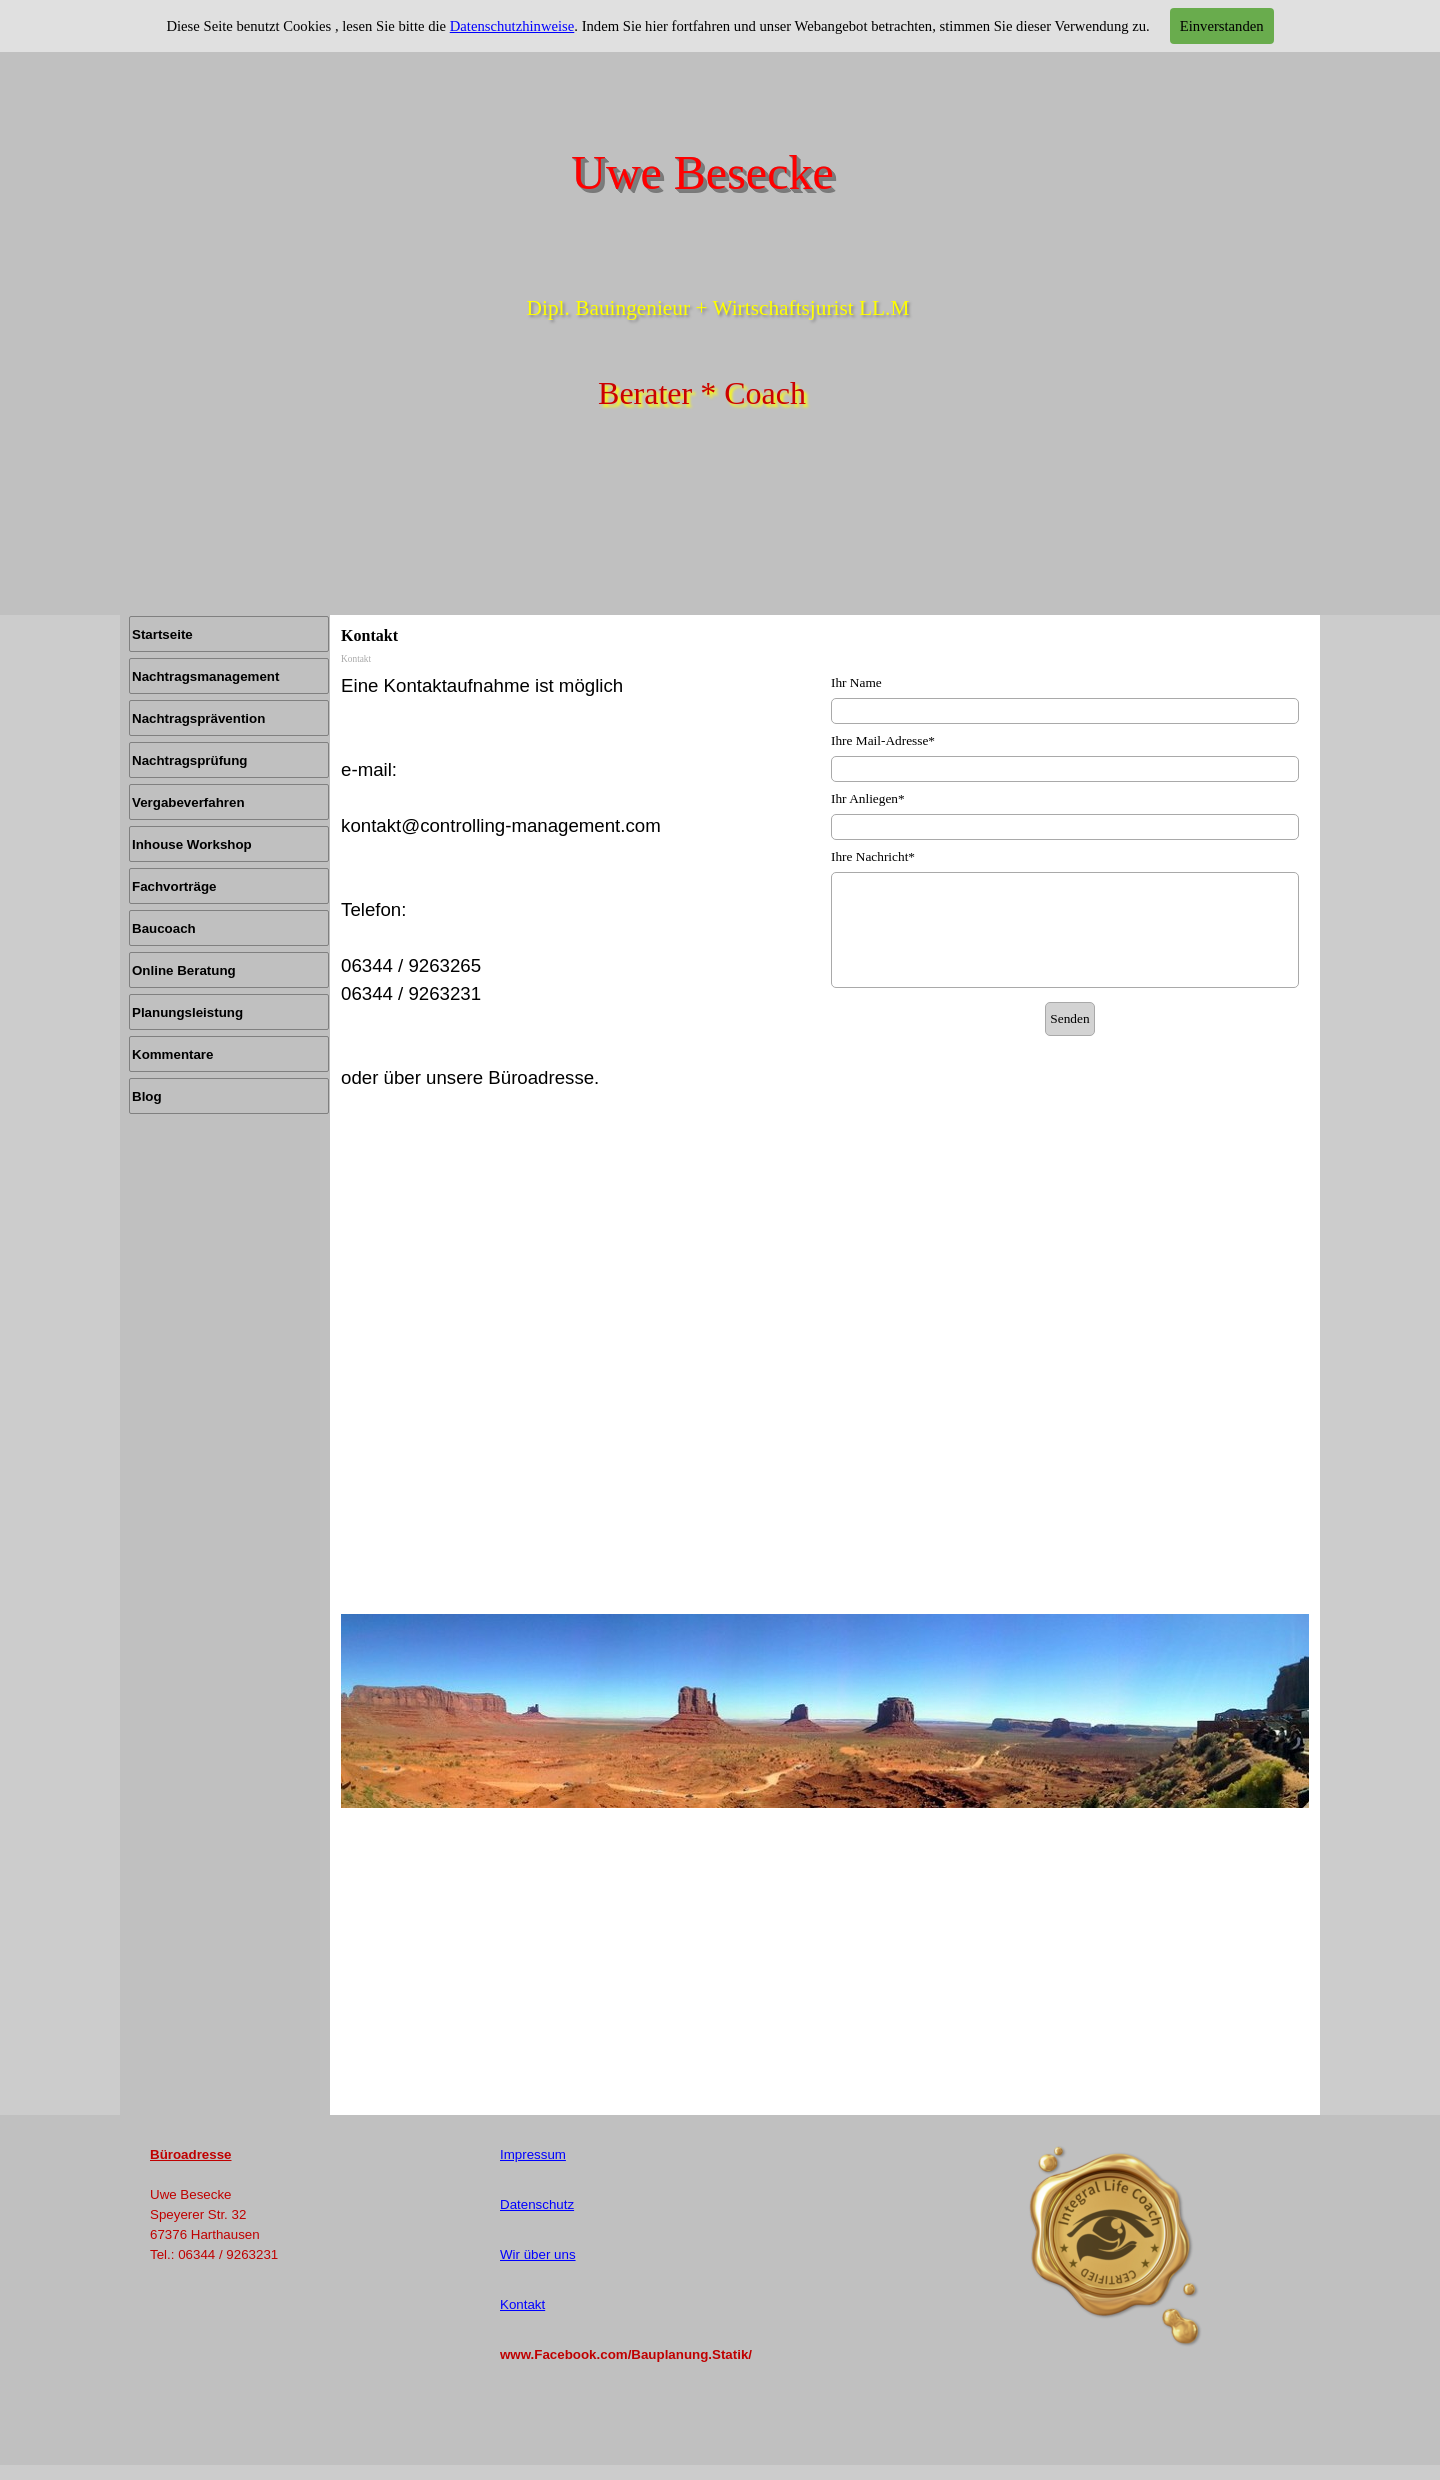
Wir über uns (538, 2254)
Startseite (162, 634)
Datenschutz (537, 2204)
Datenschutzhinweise (512, 26)
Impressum (533, 2154)
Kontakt (522, 2304)
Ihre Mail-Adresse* (883, 740)
